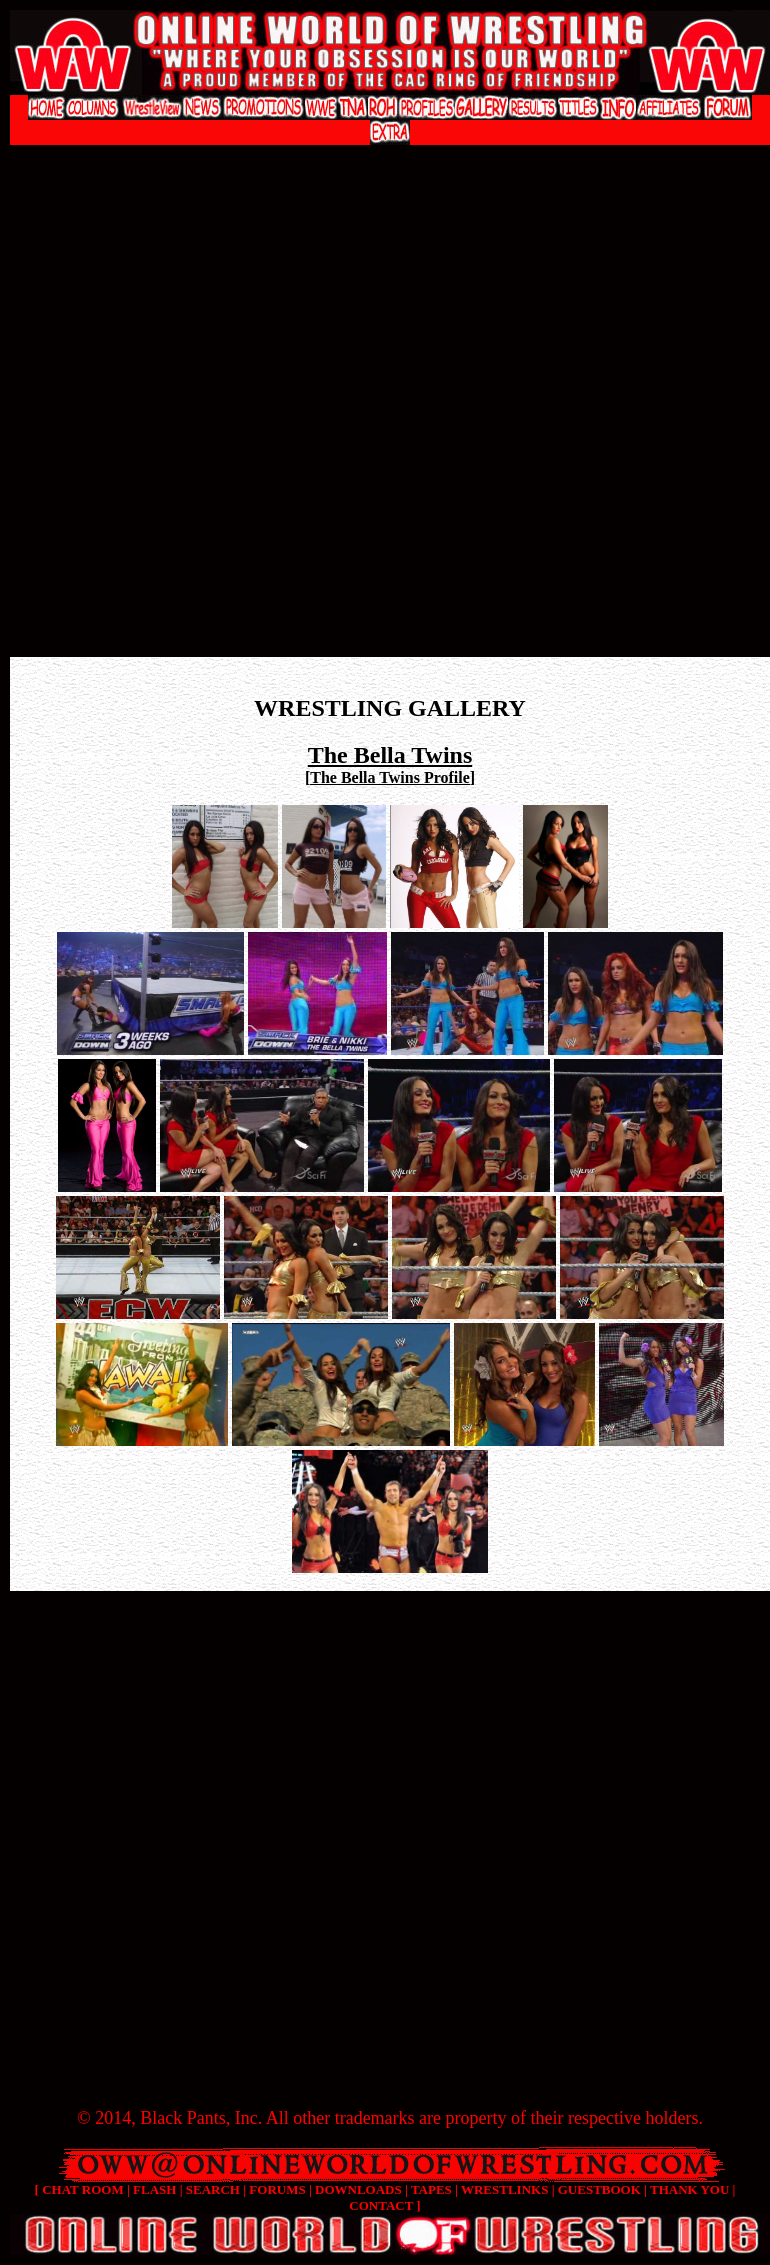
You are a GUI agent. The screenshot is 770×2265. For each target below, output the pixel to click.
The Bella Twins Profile (390, 777)
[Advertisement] (224, 415)
